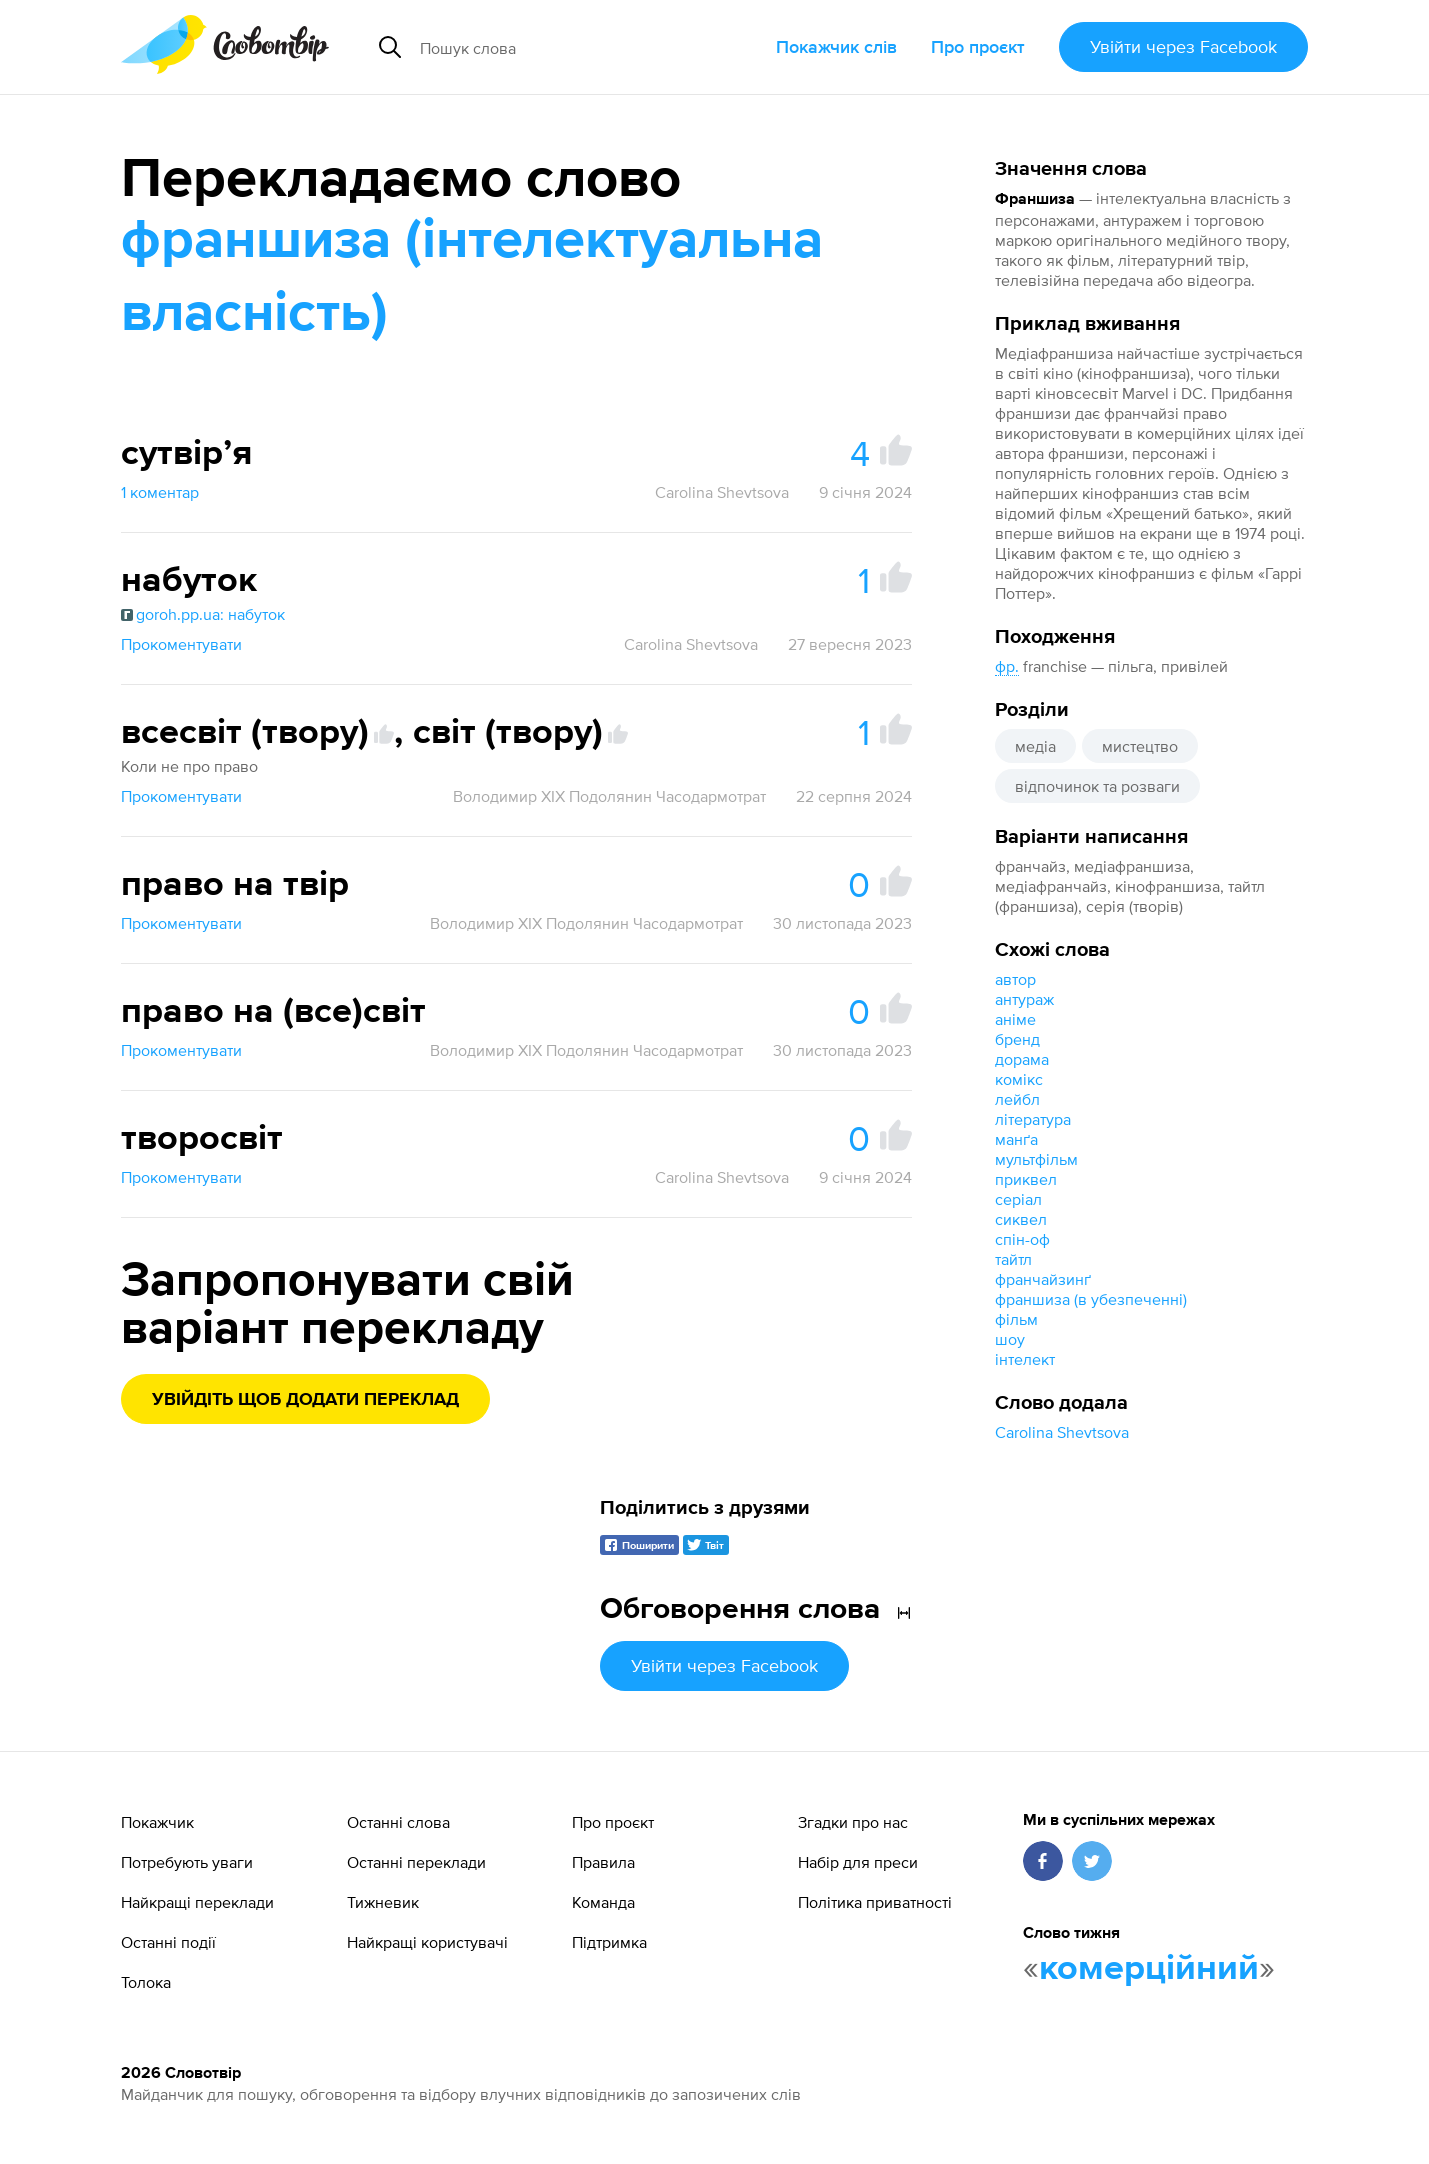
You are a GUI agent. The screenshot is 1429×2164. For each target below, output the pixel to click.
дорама (1022, 1059)
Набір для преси (858, 1862)
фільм (1016, 1319)
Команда (603, 1902)
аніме (1015, 1019)
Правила (603, 1862)
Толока (146, 1982)
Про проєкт (978, 46)
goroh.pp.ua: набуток (203, 614)
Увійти (1183, 46)
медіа (1035, 746)
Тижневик (383, 1902)
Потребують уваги (187, 1862)
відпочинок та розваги (1097, 786)
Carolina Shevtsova (1062, 1432)
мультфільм (1036, 1159)
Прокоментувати (181, 644)
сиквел (1021, 1219)
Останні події (168, 1942)
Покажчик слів (836, 46)
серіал (1018, 1199)
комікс (1019, 1079)
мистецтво (1140, 746)
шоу (1010, 1339)
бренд (1017, 1039)
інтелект (1025, 1359)
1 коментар (160, 492)
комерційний (1149, 1969)
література (1033, 1119)
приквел (1026, 1179)
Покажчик (157, 1822)
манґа (1016, 1139)
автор (1015, 979)
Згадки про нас (853, 1822)
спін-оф (1022, 1239)
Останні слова (398, 1822)
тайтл (1013, 1259)
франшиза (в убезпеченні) (1091, 1299)
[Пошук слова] (571, 47)
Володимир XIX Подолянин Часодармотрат (609, 796)
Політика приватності (875, 1902)
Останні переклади (416, 1862)
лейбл (1017, 1099)
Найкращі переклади (197, 1902)
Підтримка (609, 1942)
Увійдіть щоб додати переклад (305, 1400)
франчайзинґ (1043, 1279)
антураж (1024, 999)
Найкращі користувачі (427, 1942)
